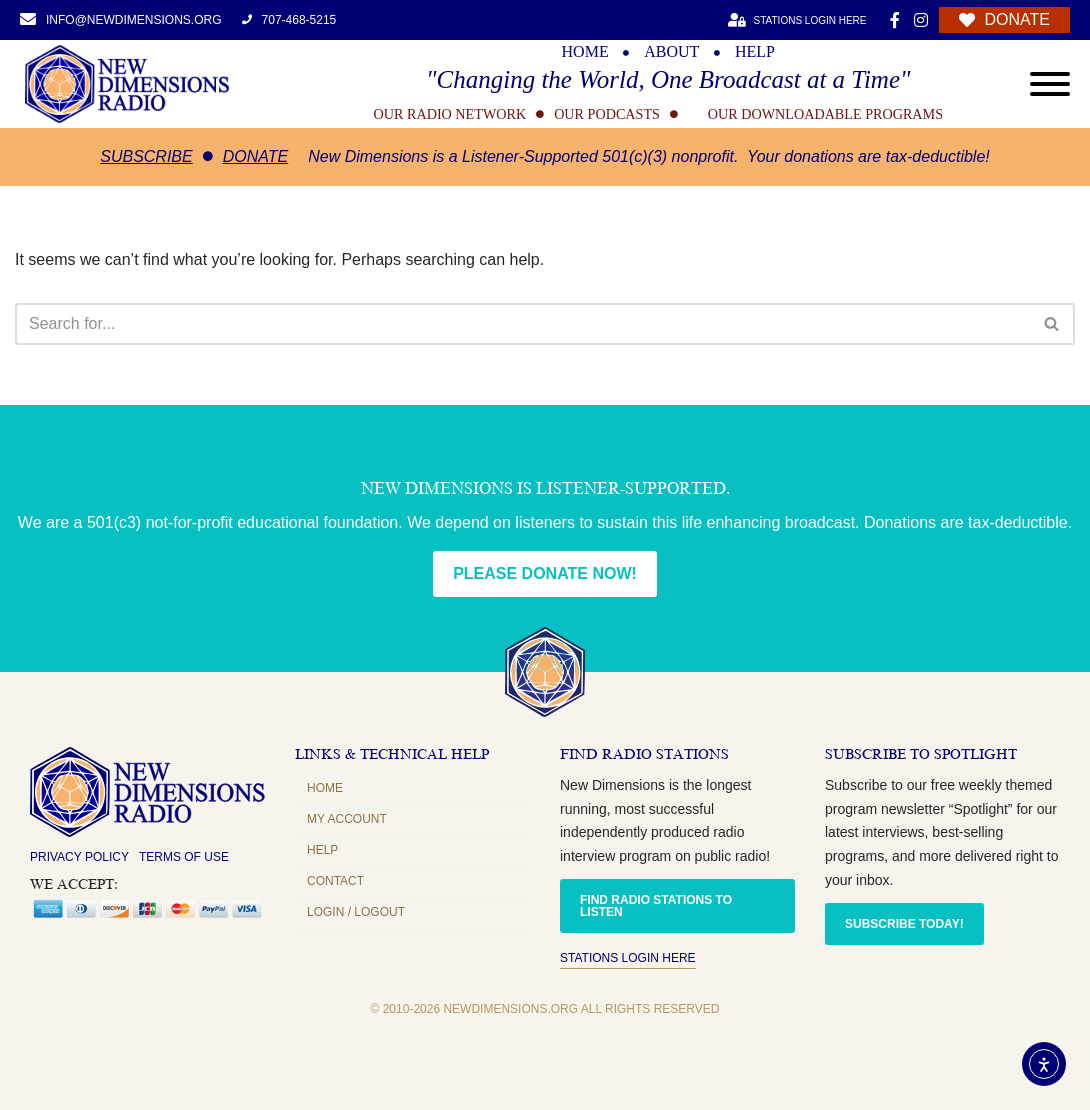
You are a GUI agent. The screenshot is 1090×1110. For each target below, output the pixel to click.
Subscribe (146, 156)
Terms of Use (184, 857)
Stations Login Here (628, 958)
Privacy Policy (79, 857)
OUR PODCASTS (607, 114)
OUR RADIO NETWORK (450, 114)
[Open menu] (1050, 84)
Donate (255, 156)
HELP (755, 52)
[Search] (522, 324)
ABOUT (671, 52)
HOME (585, 52)
